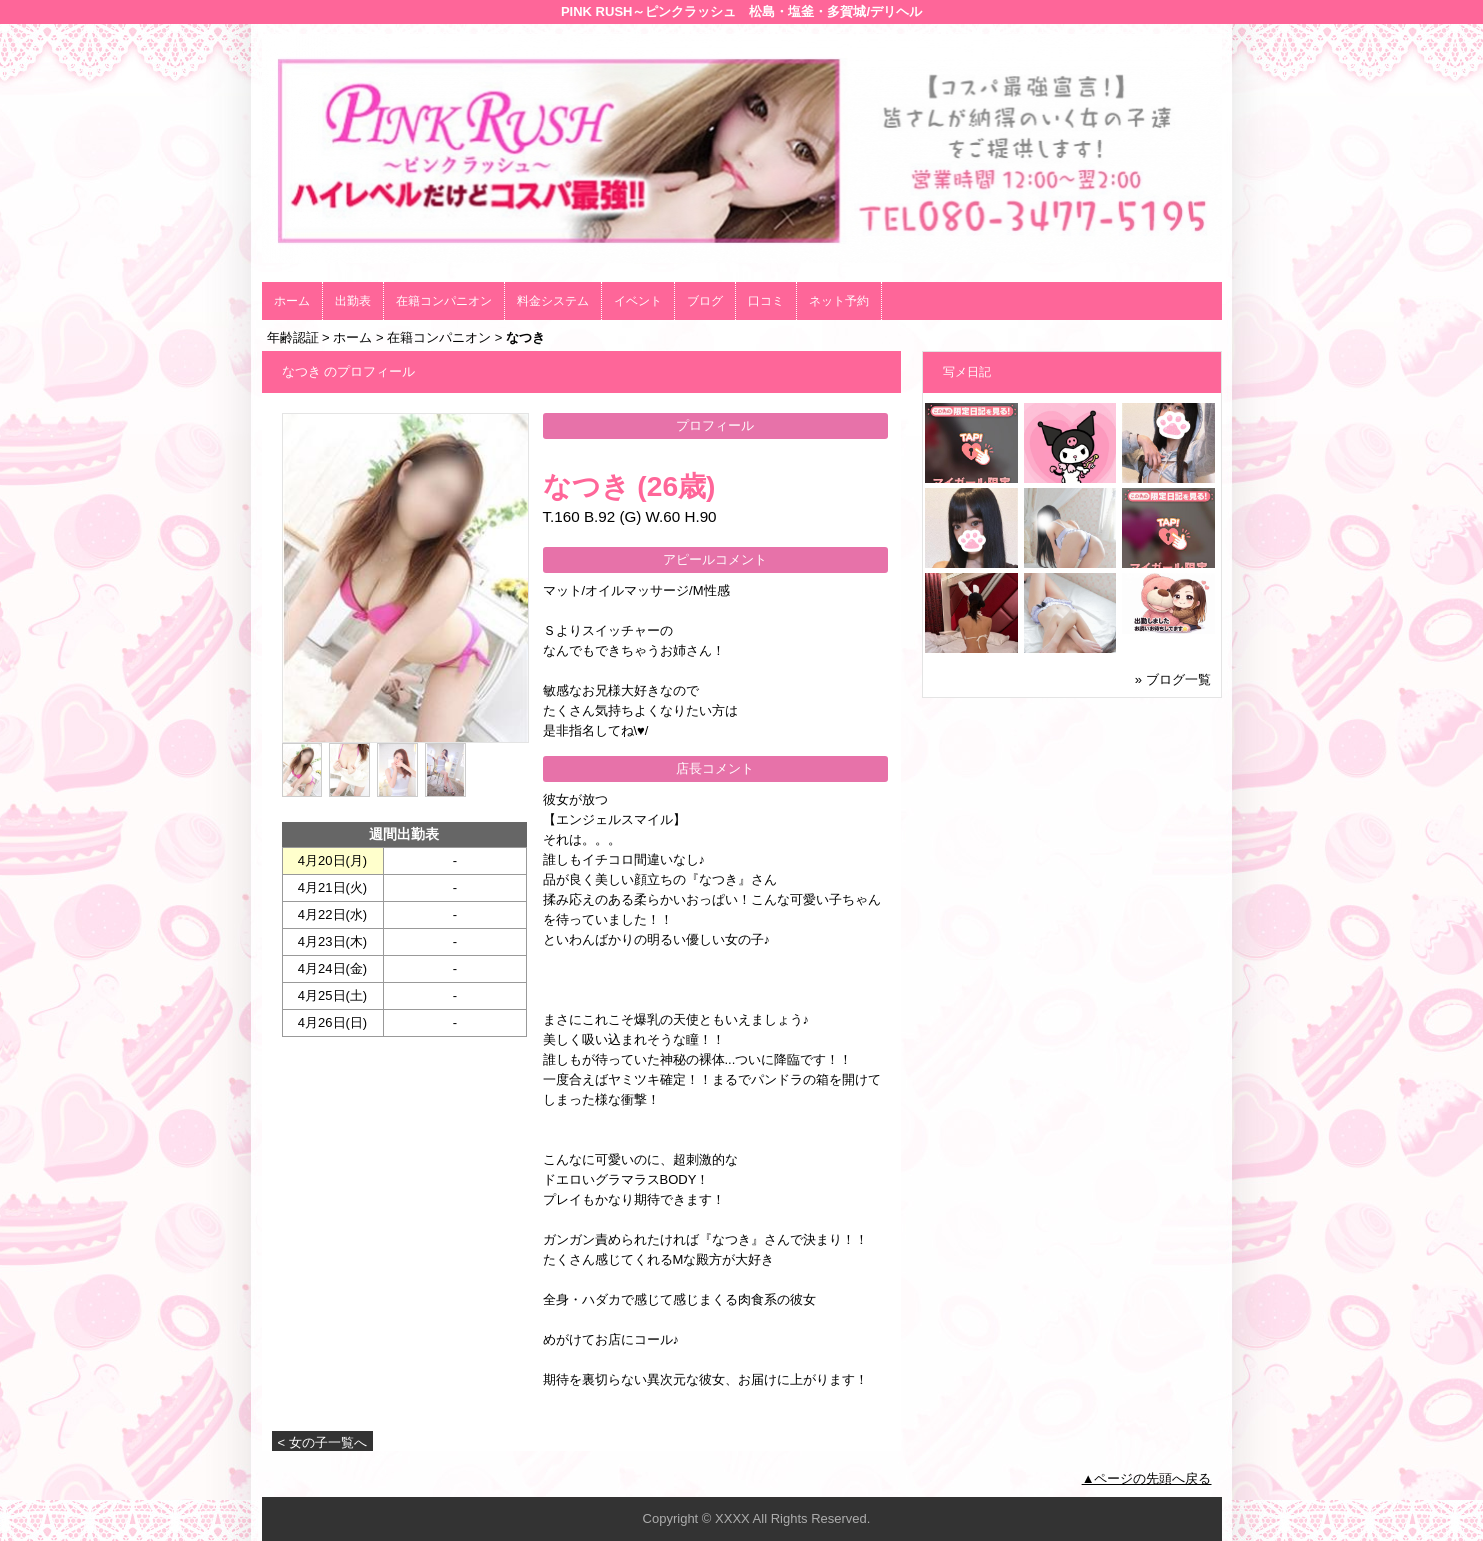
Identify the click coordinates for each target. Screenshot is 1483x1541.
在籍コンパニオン (444, 301)
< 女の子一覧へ (322, 1442)
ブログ (705, 301)
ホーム (292, 301)
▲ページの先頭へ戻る (1147, 1478)
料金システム (553, 301)
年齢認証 (293, 337)
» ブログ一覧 (1173, 679)
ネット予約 (839, 301)
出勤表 (353, 301)
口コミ (766, 301)
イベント (638, 301)
